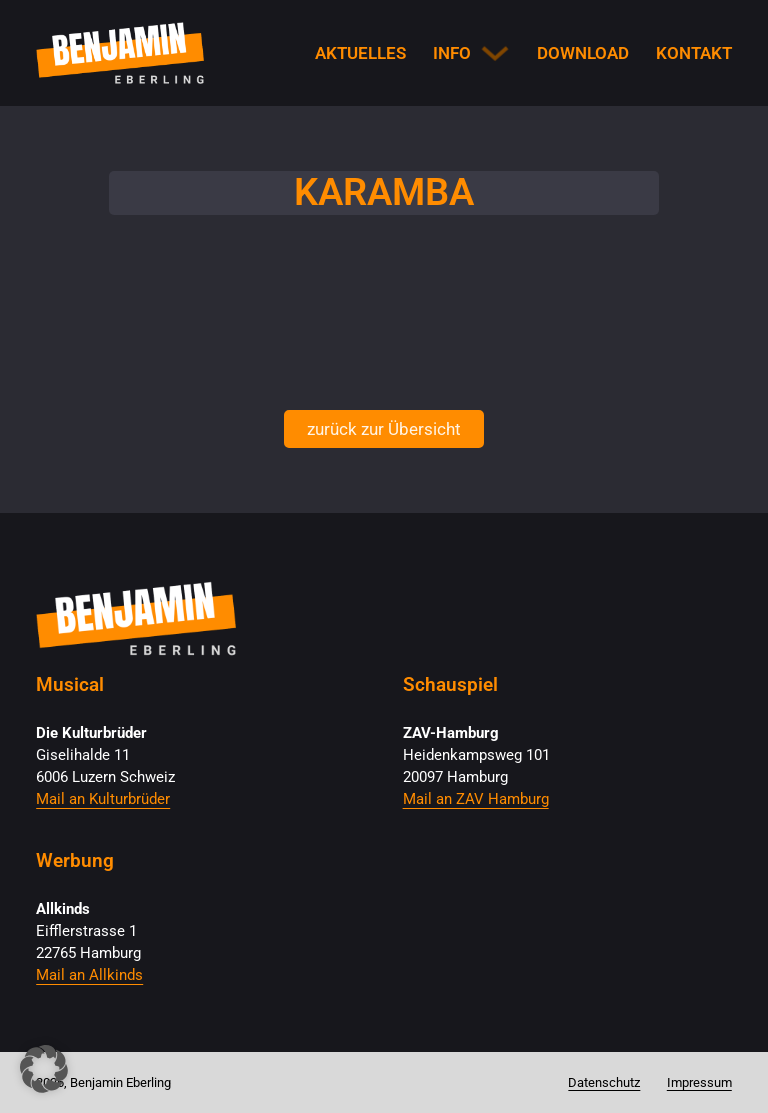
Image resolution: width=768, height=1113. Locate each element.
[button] (44, 1069)
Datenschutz (604, 1082)
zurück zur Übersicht (384, 429)
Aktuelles (360, 53)
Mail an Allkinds (89, 975)
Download (583, 53)
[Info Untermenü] (495, 53)
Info (452, 53)
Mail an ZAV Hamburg (476, 799)
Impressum (699, 1082)
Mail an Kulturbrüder (103, 799)
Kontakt (694, 53)
